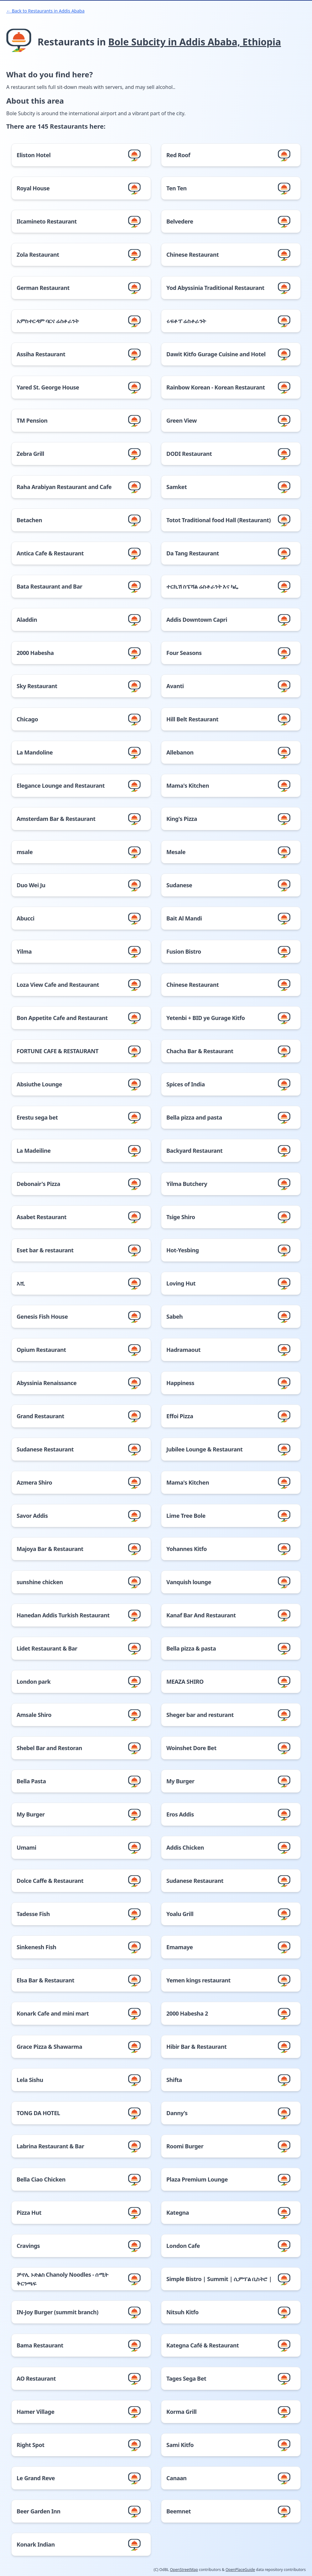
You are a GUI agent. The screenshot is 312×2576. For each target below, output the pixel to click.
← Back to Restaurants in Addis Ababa (45, 11)
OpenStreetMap (184, 2569)
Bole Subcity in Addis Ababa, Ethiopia (194, 41)
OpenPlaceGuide (240, 2569)
